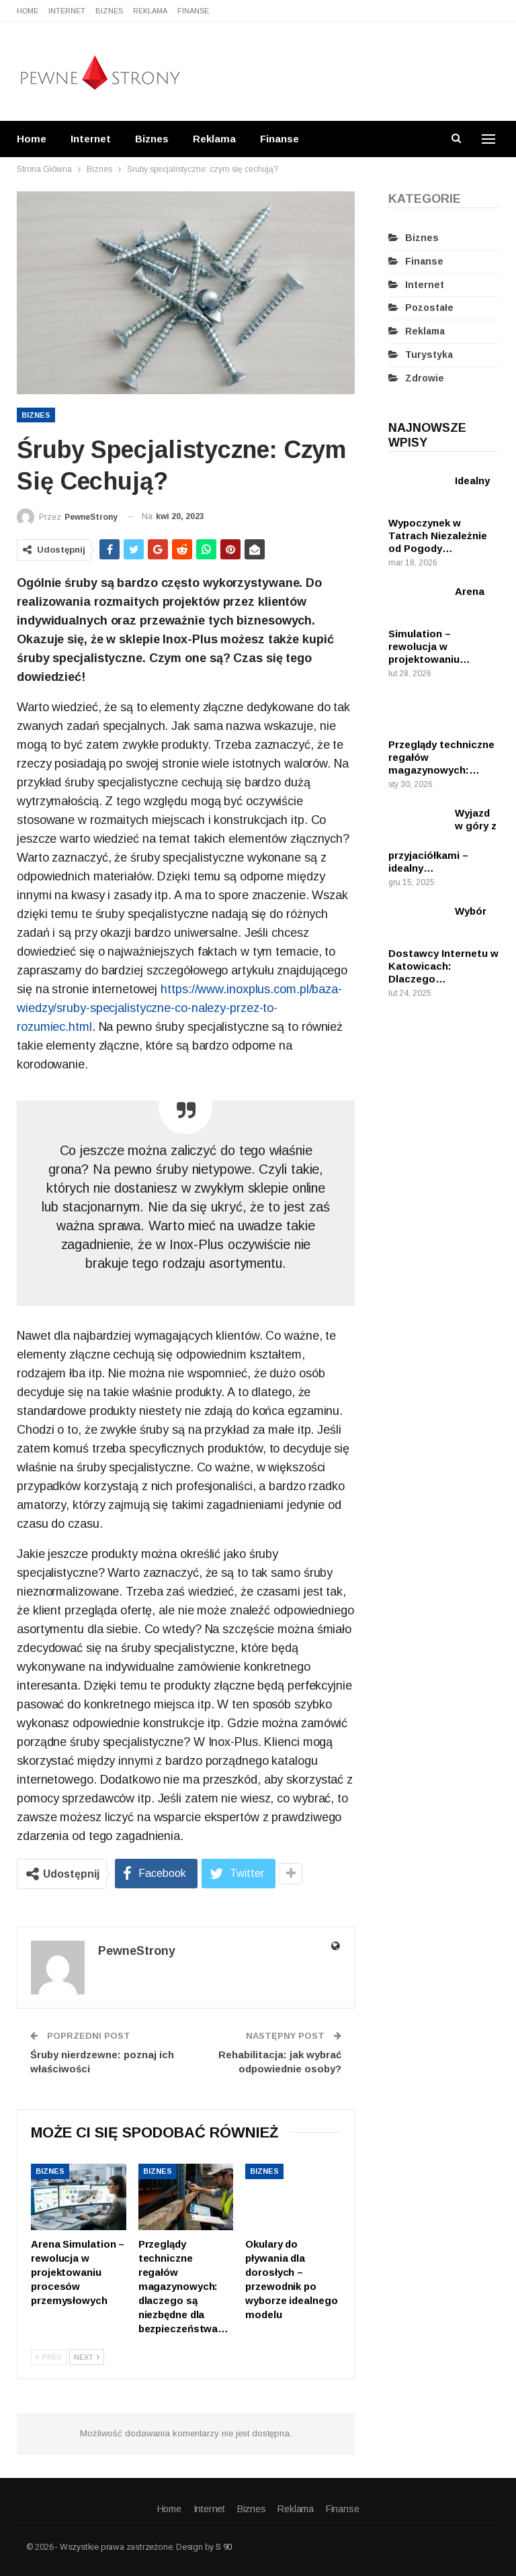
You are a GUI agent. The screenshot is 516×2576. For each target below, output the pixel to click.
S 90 (224, 2547)
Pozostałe (429, 307)
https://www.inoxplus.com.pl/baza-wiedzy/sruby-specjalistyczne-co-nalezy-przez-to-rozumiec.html (179, 1007)
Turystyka (429, 354)
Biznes (109, 11)
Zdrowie (424, 378)
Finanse (193, 11)
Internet (66, 11)
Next (86, 2357)
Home (27, 11)
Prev (49, 2357)
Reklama (150, 11)
